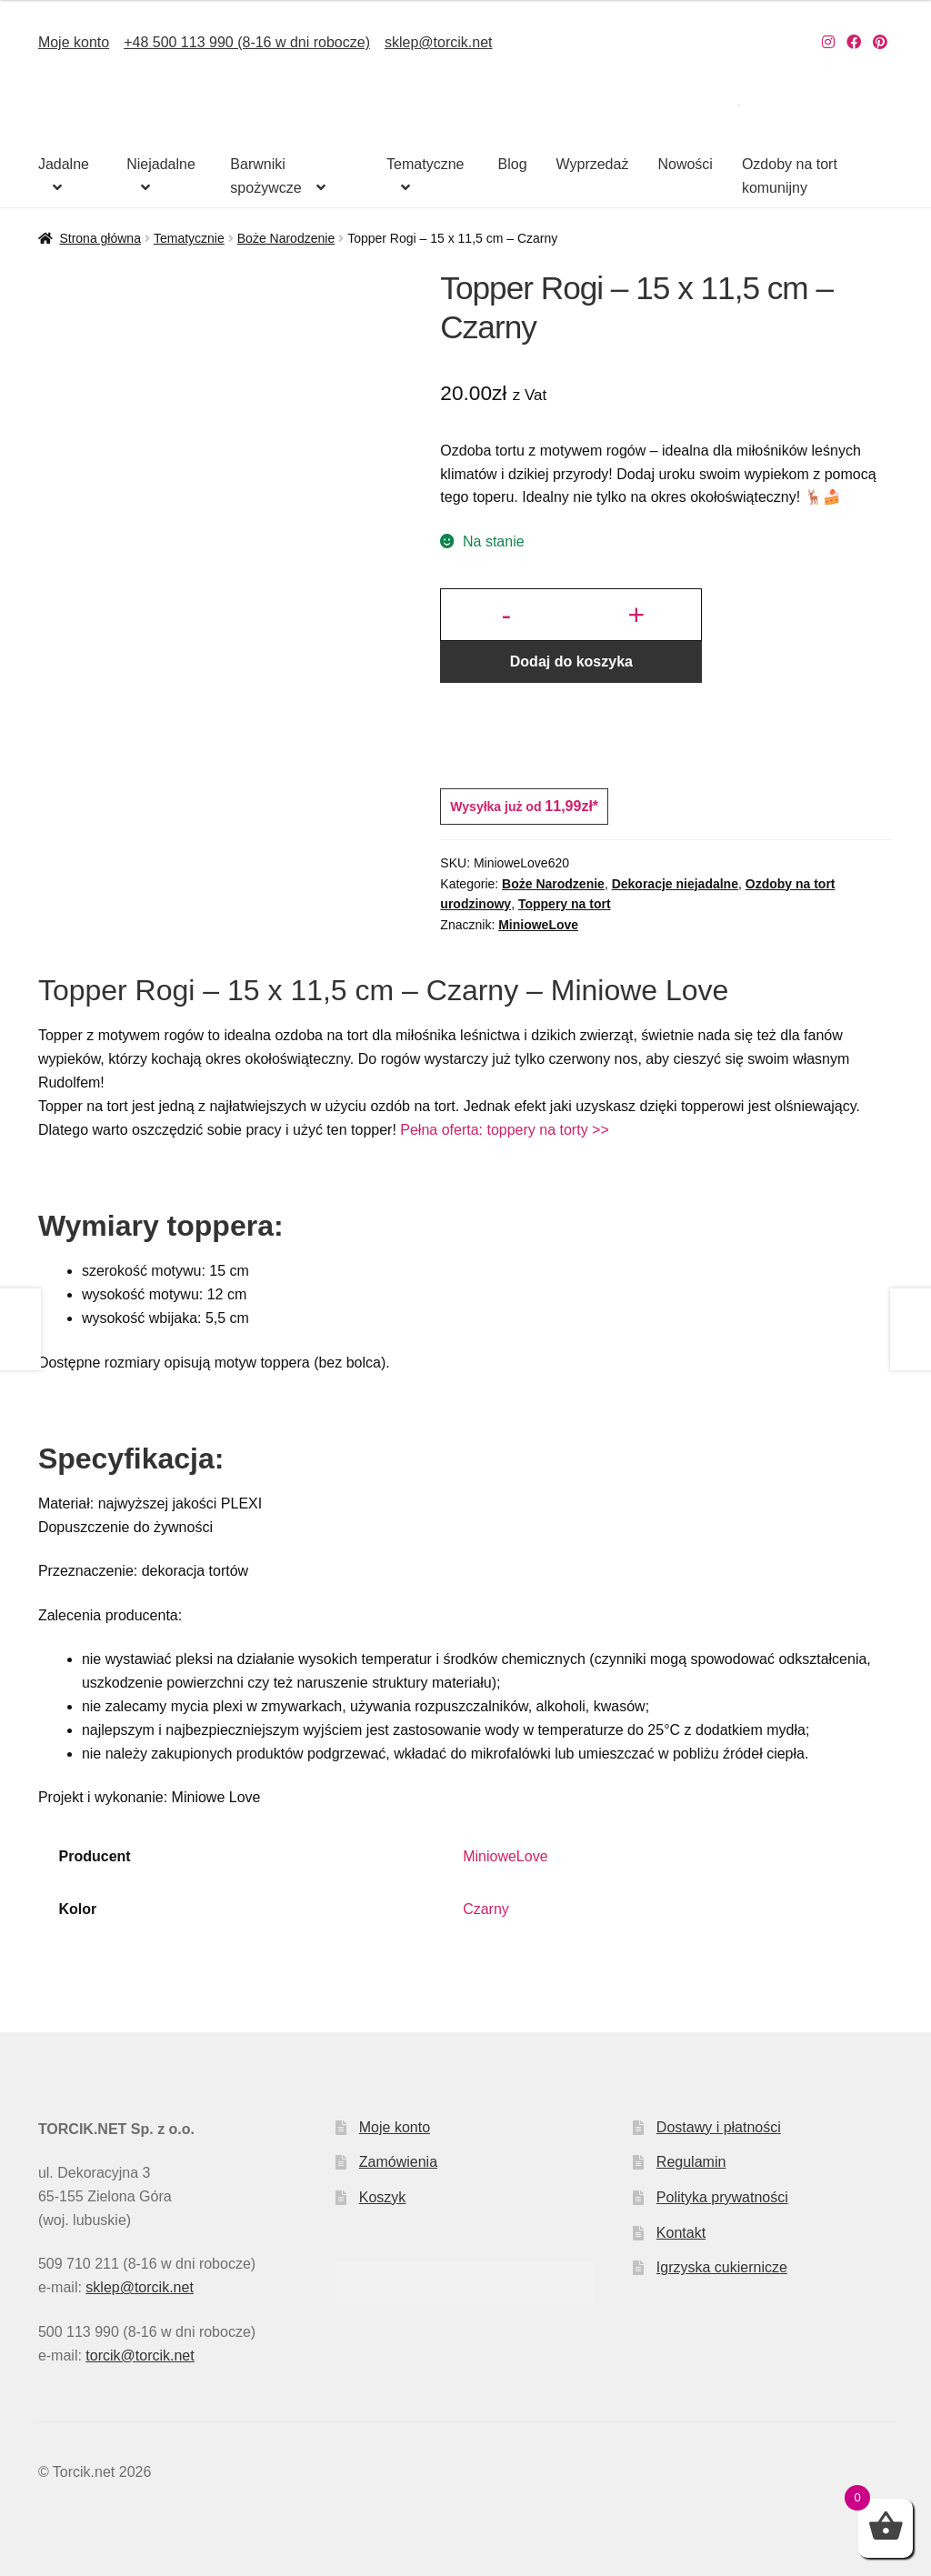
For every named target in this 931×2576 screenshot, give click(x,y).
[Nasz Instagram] (828, 42)
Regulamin (691, 2162)
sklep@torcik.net (439, 42)
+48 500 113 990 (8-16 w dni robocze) (247, 42)
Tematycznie (189, 238)
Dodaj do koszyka (571, 661)
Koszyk (382, 2197)
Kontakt (681, 2232)
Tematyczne (425, 164)
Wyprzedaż (592, 164)
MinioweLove (538, 924)
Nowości (684, 164)
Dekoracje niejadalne (675, 884)
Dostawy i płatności (718, 2127)
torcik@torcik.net (139, 2355)
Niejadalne (160, 164)
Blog (512, 164)
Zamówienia (398, 2162)
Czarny (486, 1909)
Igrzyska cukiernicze (721, 2267)
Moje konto (73, 42)
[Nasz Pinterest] (880, 42)
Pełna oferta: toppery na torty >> (504, 1130)
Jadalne (63, 164)
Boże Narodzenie (286, 238)
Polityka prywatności (722, 2197)
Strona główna (100, 238)
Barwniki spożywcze (265, 175)
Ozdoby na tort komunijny (789, 175)
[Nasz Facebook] (853, 42)
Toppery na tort (564, 904)
